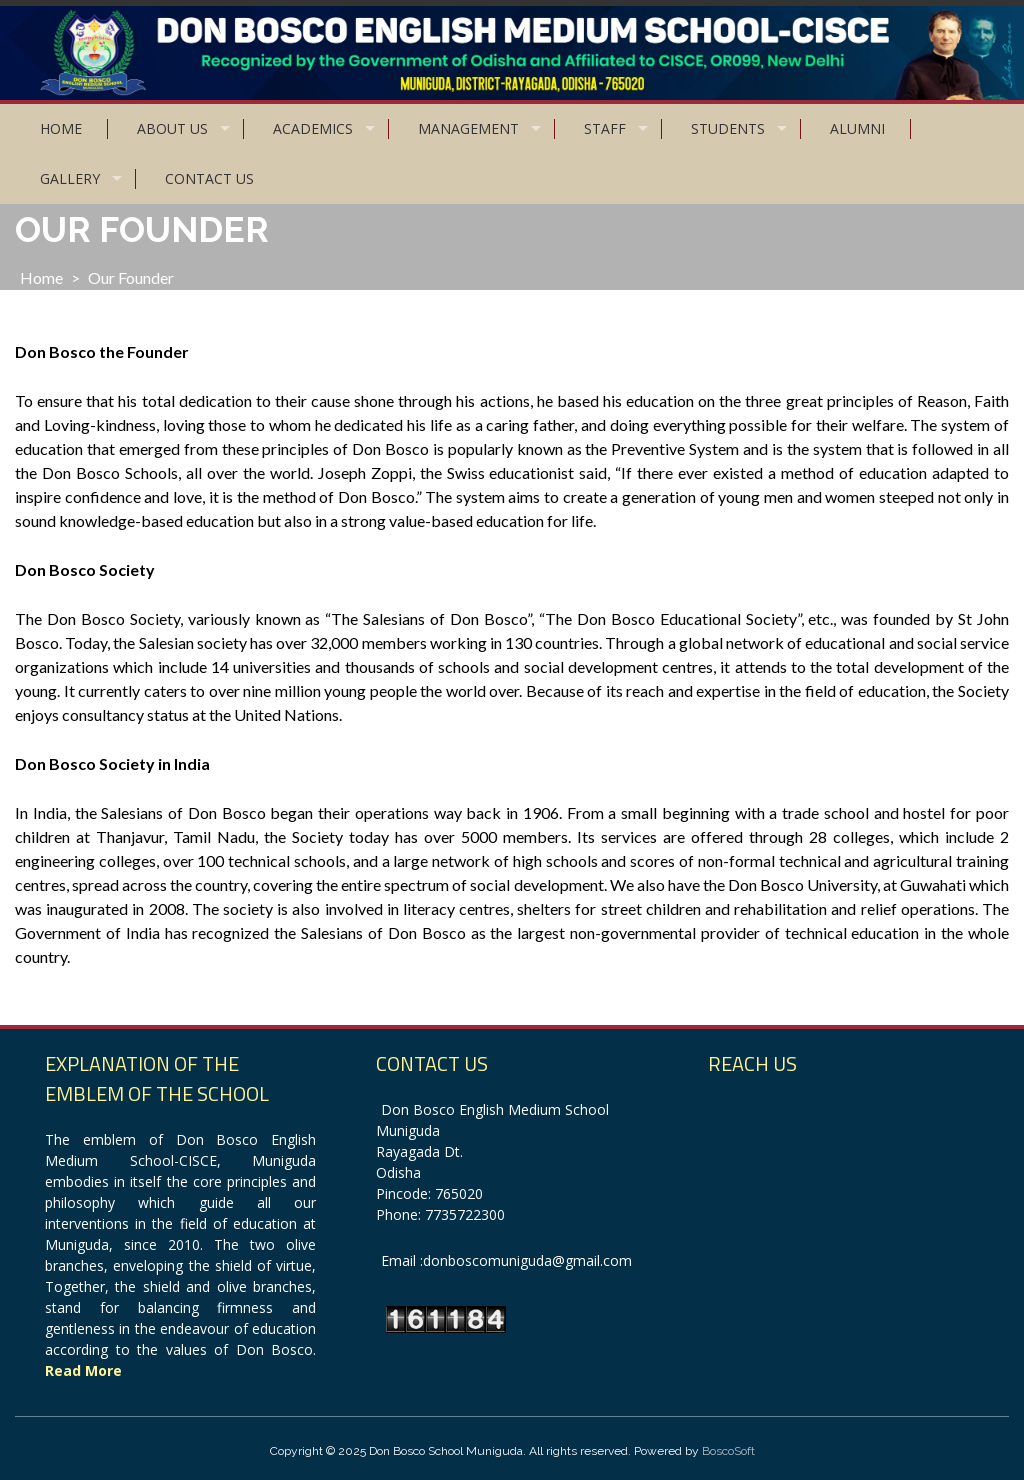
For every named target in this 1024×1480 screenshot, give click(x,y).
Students (728, 128)
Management (468, 128)
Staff (605, 128)
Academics (313, 128)
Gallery (70, 178)
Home (61, 128)
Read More (83, 1370)
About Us (172, 128)
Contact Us (209, 178)
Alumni (857, 128)
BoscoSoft (728, 1451)
